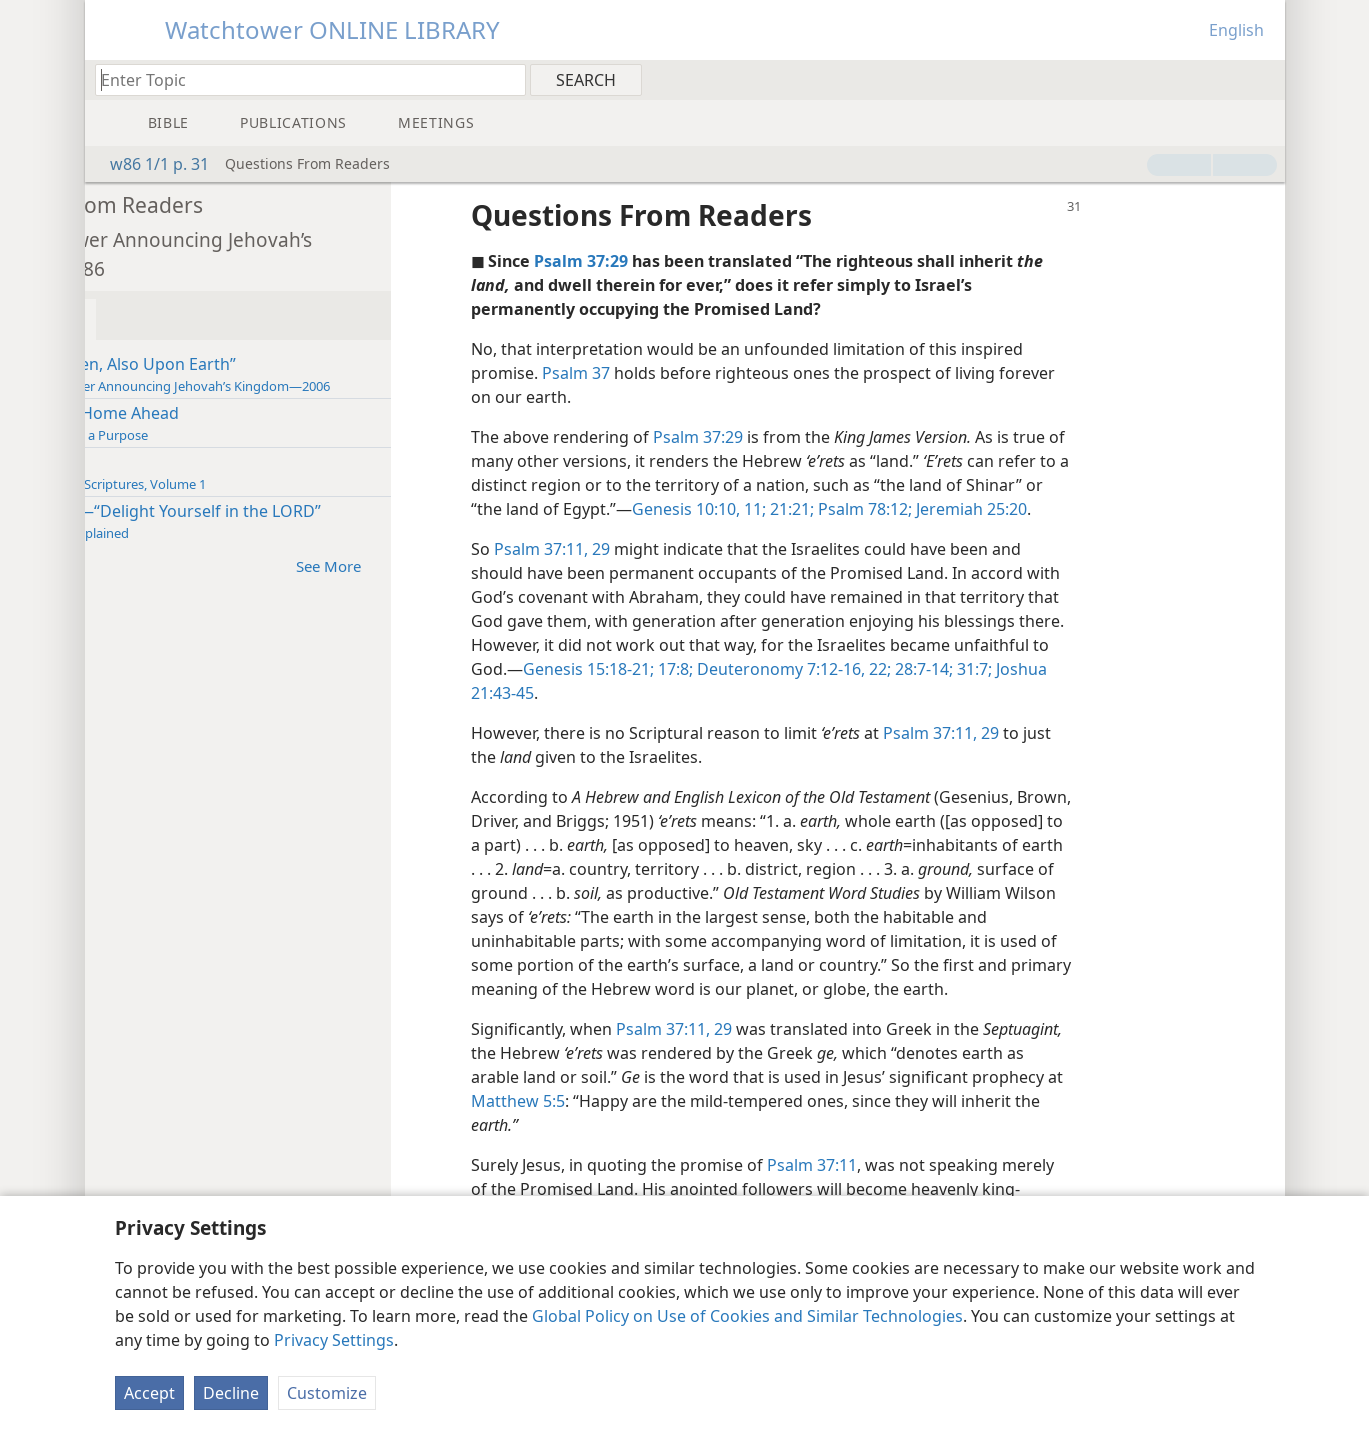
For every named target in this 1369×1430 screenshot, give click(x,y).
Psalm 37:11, (685, 549)
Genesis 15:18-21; (831, 669)
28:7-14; (1165, 669)
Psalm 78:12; (1028, 509)
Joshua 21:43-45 (711, 693)
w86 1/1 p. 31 (149, 164)
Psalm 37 (720, 373)
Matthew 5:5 (757, 1125)
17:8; (916, 669)
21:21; (955, 509)
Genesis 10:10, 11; (864, 509)
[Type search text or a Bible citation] (301, 79)
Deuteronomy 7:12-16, (1022, 669)
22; (1121, 669)
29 (743, 549)
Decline (231, 1393)
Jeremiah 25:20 (1134, 509)
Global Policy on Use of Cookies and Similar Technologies (747, 1316)
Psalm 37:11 (956, 1189)
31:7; (632, 693)
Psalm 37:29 (842, 437)
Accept (149, 1393)
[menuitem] (1262, 79)
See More (482, 565)
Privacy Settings (334, 1340)
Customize (327, 1393)
